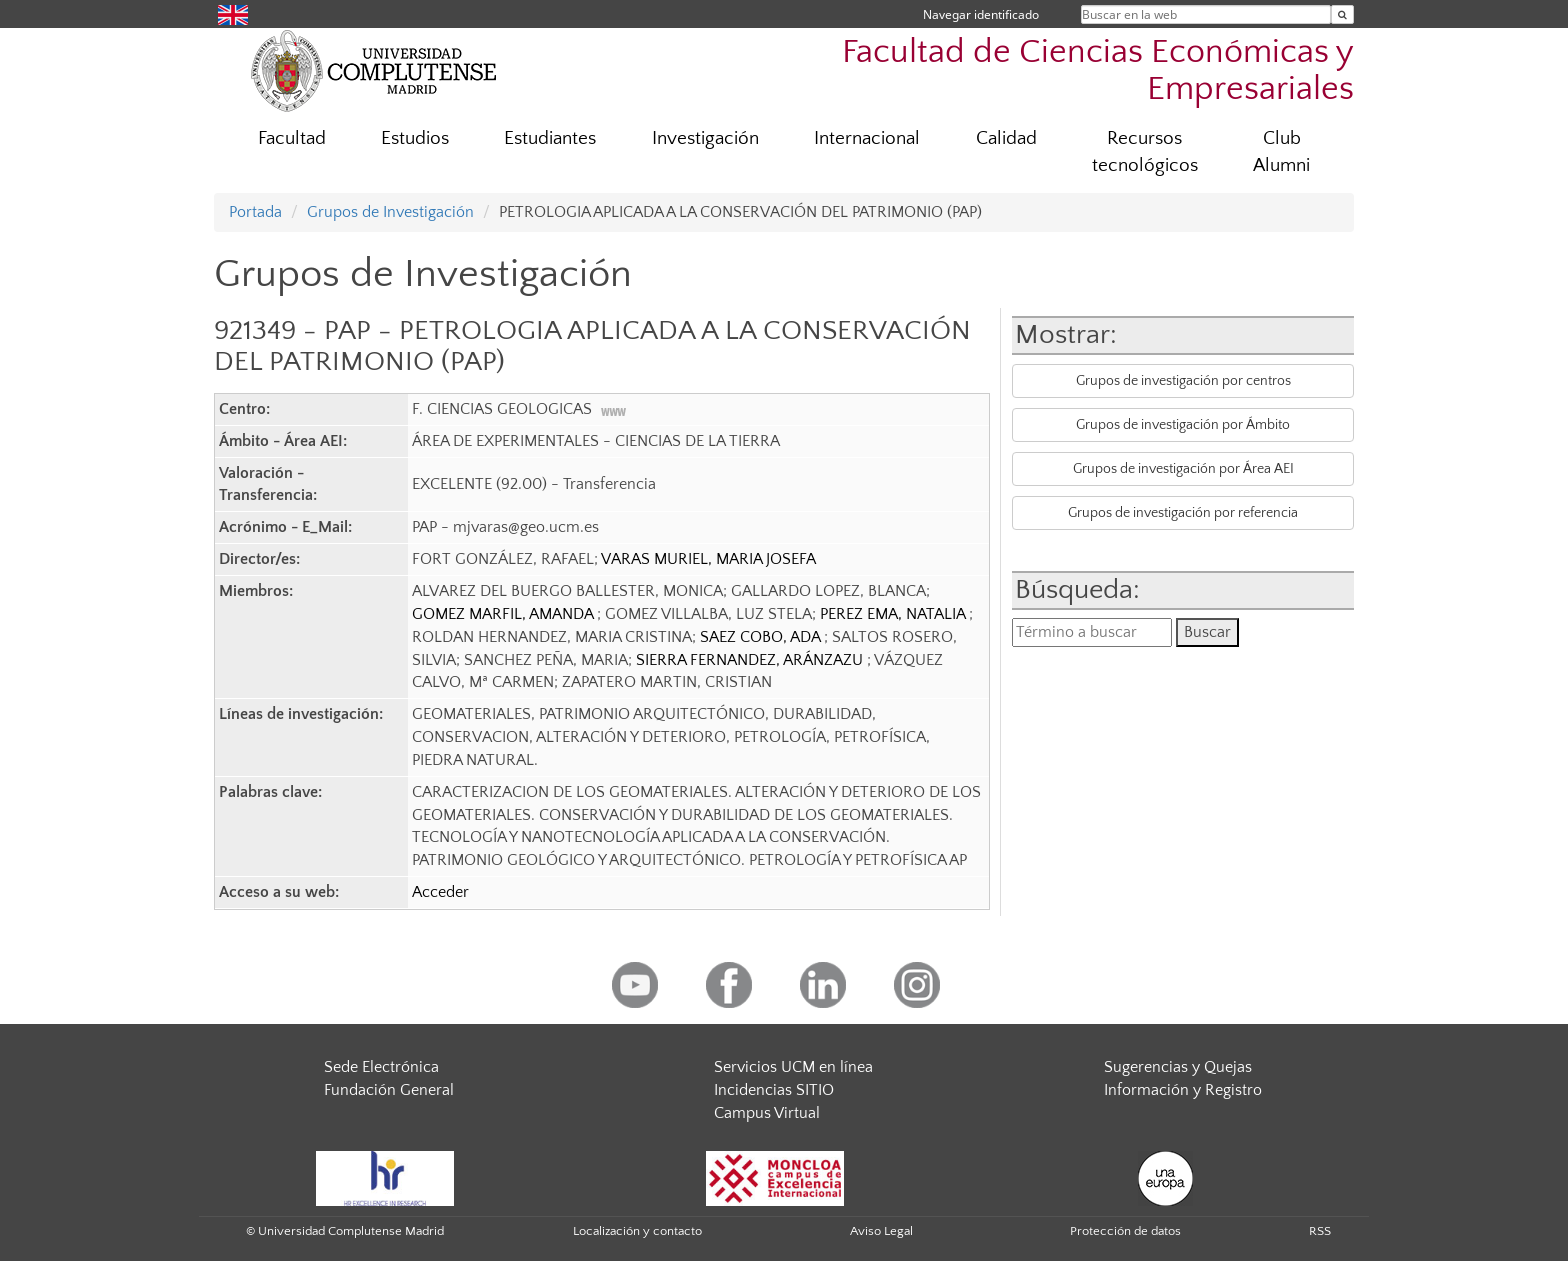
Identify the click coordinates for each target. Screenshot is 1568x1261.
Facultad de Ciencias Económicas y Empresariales (1098, 71)
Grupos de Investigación (390, 212)
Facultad (292, 138)
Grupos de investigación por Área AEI (1183, 469)
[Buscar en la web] (1342, 14)
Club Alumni (1281, 152)
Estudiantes (550, 138)
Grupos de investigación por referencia (1183, 513)
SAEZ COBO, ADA (762, 637)
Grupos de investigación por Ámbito (1183, 425)
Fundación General (389, 1090)
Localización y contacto (637, 1231)
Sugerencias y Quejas (1178, 1067)
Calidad (1006, 138)
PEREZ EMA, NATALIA (894, 614)
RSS (1320, 1231)
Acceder (440, 892)
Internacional (867, 138)
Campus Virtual (767, 1113)
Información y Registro (1183, 1090)
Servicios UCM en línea (793, 1067)
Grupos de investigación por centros (1183, 381)
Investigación (705, 138)
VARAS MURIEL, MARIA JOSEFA (708, 559)
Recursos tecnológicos (1145, 152)
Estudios (415, 138)
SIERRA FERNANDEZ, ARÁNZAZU (751, 660)
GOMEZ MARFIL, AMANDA (504, 614)
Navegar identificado (981, 14)
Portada (255, 212)
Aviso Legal (881, 1231)
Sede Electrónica (381, 1067)
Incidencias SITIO (774, 1090)
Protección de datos (1125, 1231)
